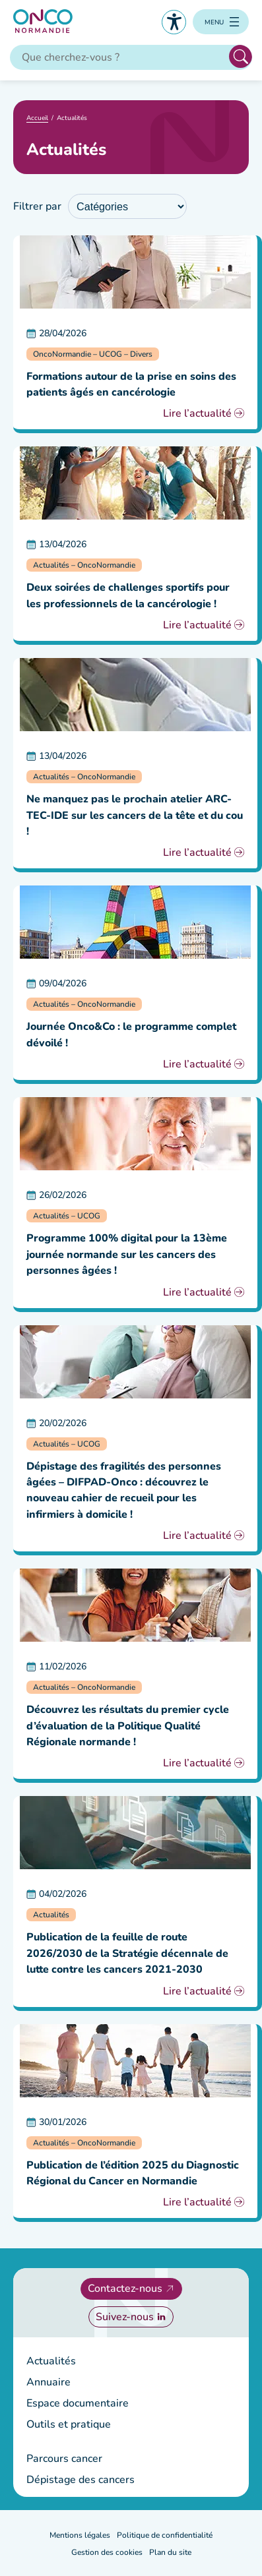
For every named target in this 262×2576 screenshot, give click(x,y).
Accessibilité (174, 22)
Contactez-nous (125, 2288)
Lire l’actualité (197, 413)
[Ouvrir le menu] (221, 21)
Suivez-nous (125, 2317)
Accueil (37, 118)
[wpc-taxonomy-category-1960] (127, 206)
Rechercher (240, 56)
